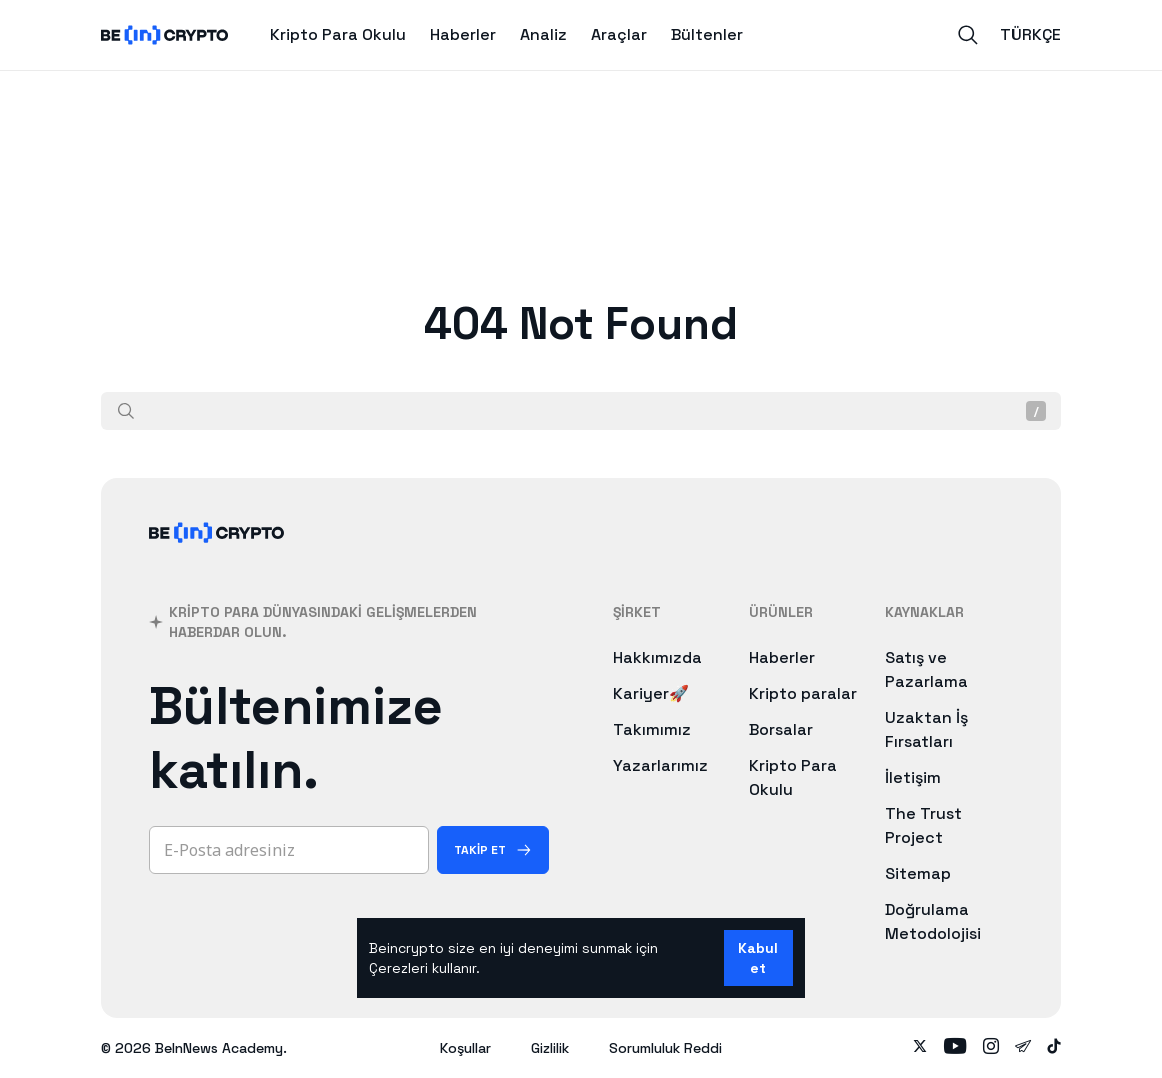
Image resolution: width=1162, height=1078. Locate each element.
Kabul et (758, 958)
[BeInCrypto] (217, 558)
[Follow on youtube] (955, 1048)
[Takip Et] (493, 850)
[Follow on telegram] (1023, 1048)
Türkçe (1030, 34)
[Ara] (126, 411)
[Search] (968, 35)
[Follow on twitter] (920, 1048)
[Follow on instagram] (991, 1048)
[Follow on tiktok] (1054, 1048)
